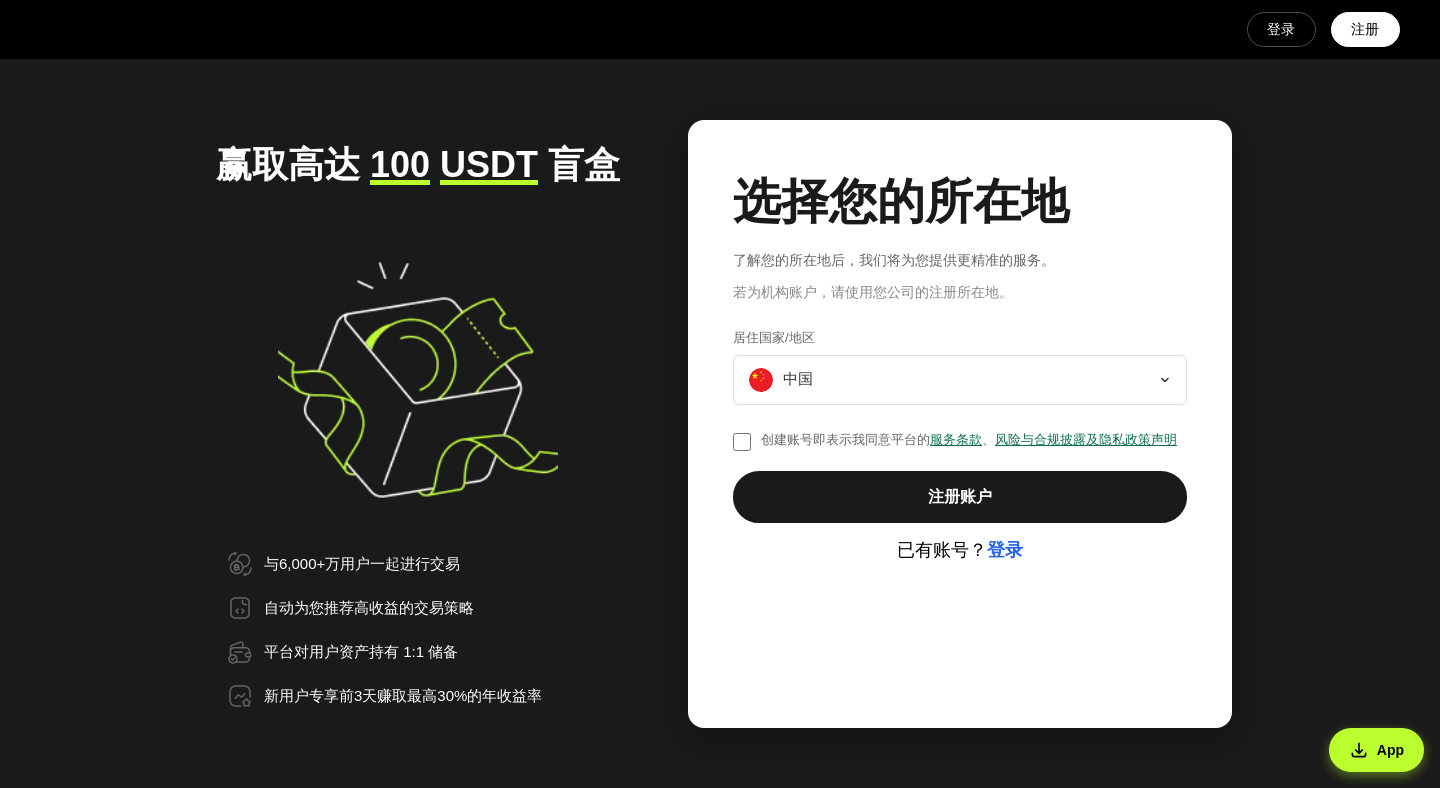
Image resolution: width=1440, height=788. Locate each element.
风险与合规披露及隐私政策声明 (1086, 439)
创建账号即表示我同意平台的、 (969, 439)
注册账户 (960, 496)
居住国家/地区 (774, 337)
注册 (1365, 29)
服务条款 (956, 439)
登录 (1280, 29)
